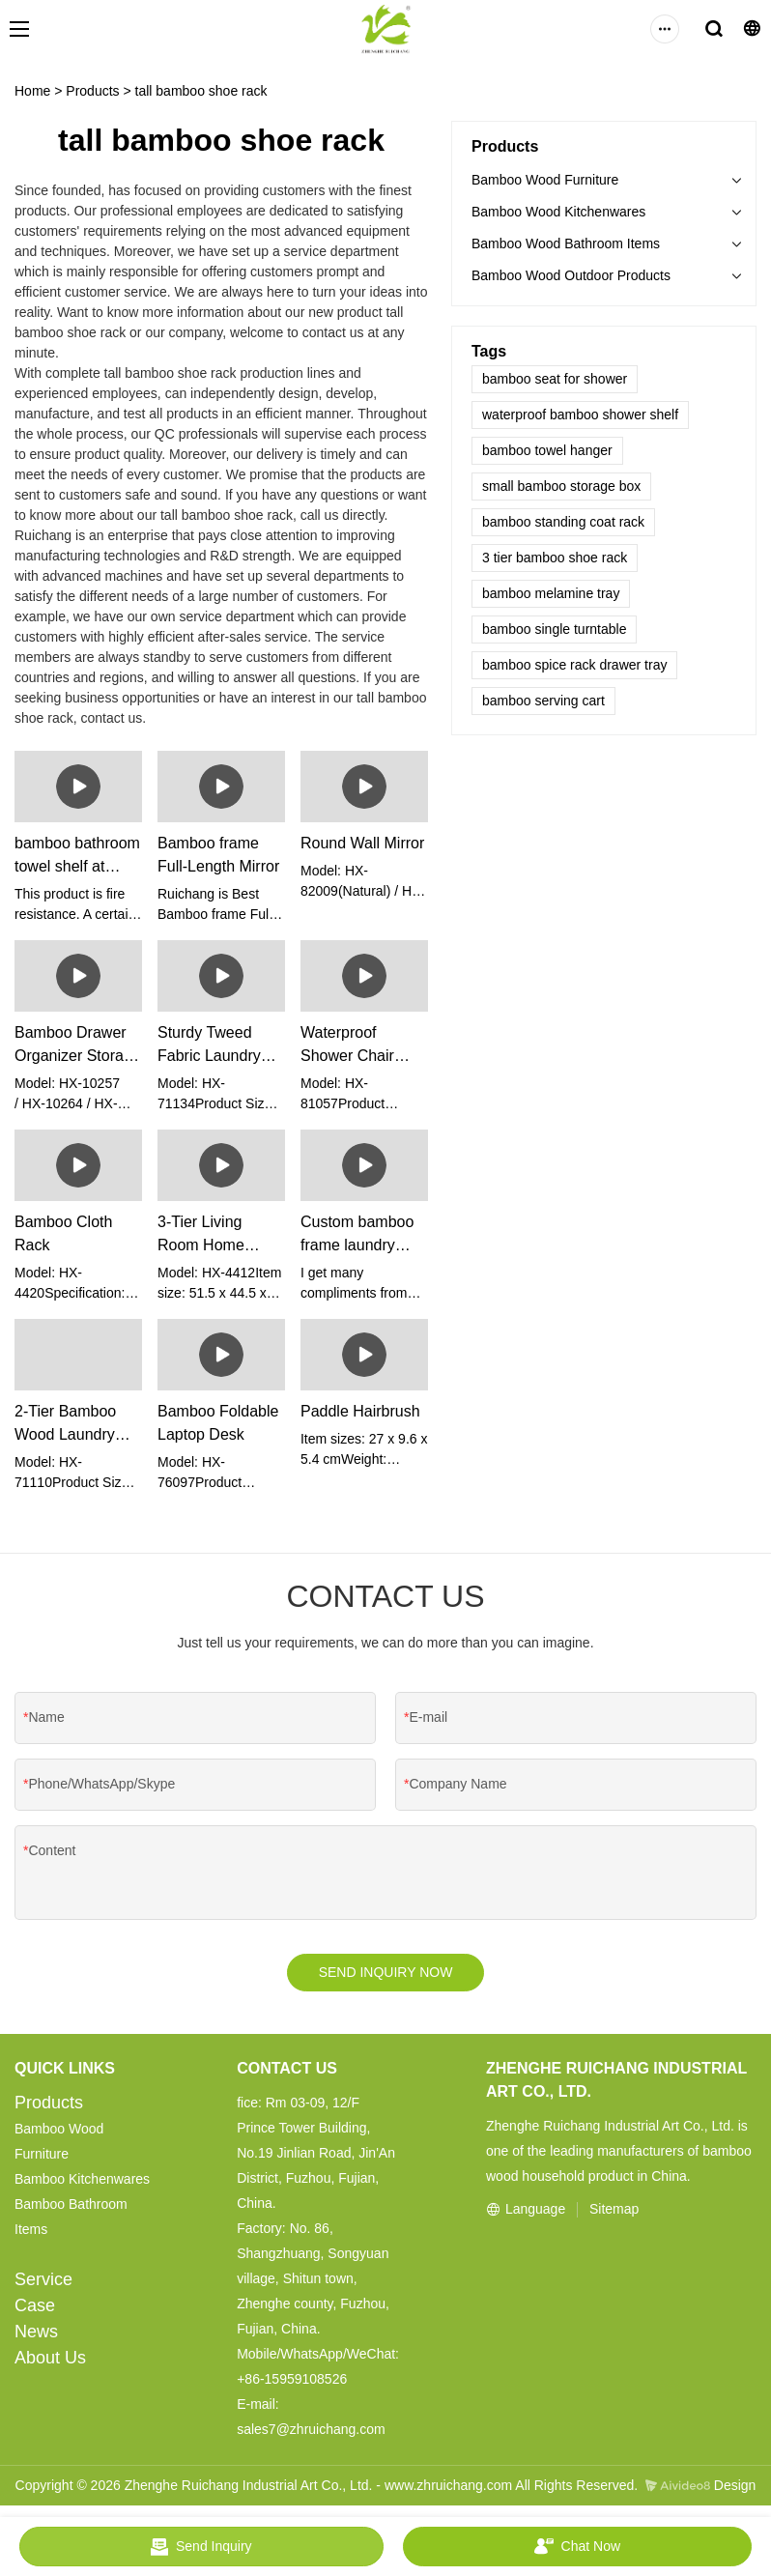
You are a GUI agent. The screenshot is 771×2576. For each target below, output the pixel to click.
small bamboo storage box (561, 486)
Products (92, 91)
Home (32, 91)
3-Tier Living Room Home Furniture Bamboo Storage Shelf (219, 1235)
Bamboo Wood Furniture (544, 179)
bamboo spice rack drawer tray (574, 665)
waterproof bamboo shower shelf (580, 414)
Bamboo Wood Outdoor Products (571, 275)
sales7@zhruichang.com (311, 2432)
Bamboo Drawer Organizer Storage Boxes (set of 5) (77, 1046)
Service (43, 2282)
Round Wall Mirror (362, 843)
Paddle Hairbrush (360, 1411)
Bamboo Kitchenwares (82, 2182)
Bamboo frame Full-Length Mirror (218, 854)
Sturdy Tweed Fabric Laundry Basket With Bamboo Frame (210, 1046)
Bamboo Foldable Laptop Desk (217, 1423)
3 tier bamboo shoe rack (554, 557)
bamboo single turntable (554, 629)
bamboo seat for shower (554, 378)
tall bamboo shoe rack (201, 91)
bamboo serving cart (543, 700)
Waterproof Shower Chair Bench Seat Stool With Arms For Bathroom (360, 1046)
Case (34, 2308)
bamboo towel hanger (547, 450)
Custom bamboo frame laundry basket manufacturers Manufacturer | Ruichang (357, 1235)
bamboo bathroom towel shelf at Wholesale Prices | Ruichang (77, 856)
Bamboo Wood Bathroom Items (565, 243)
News (36, 2334)
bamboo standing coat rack (563, 522)
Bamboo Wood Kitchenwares (558, 211)
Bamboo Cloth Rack (63, 1233)
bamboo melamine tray (550, 593)
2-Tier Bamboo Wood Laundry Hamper (65, 1424)
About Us (50, 2360)
